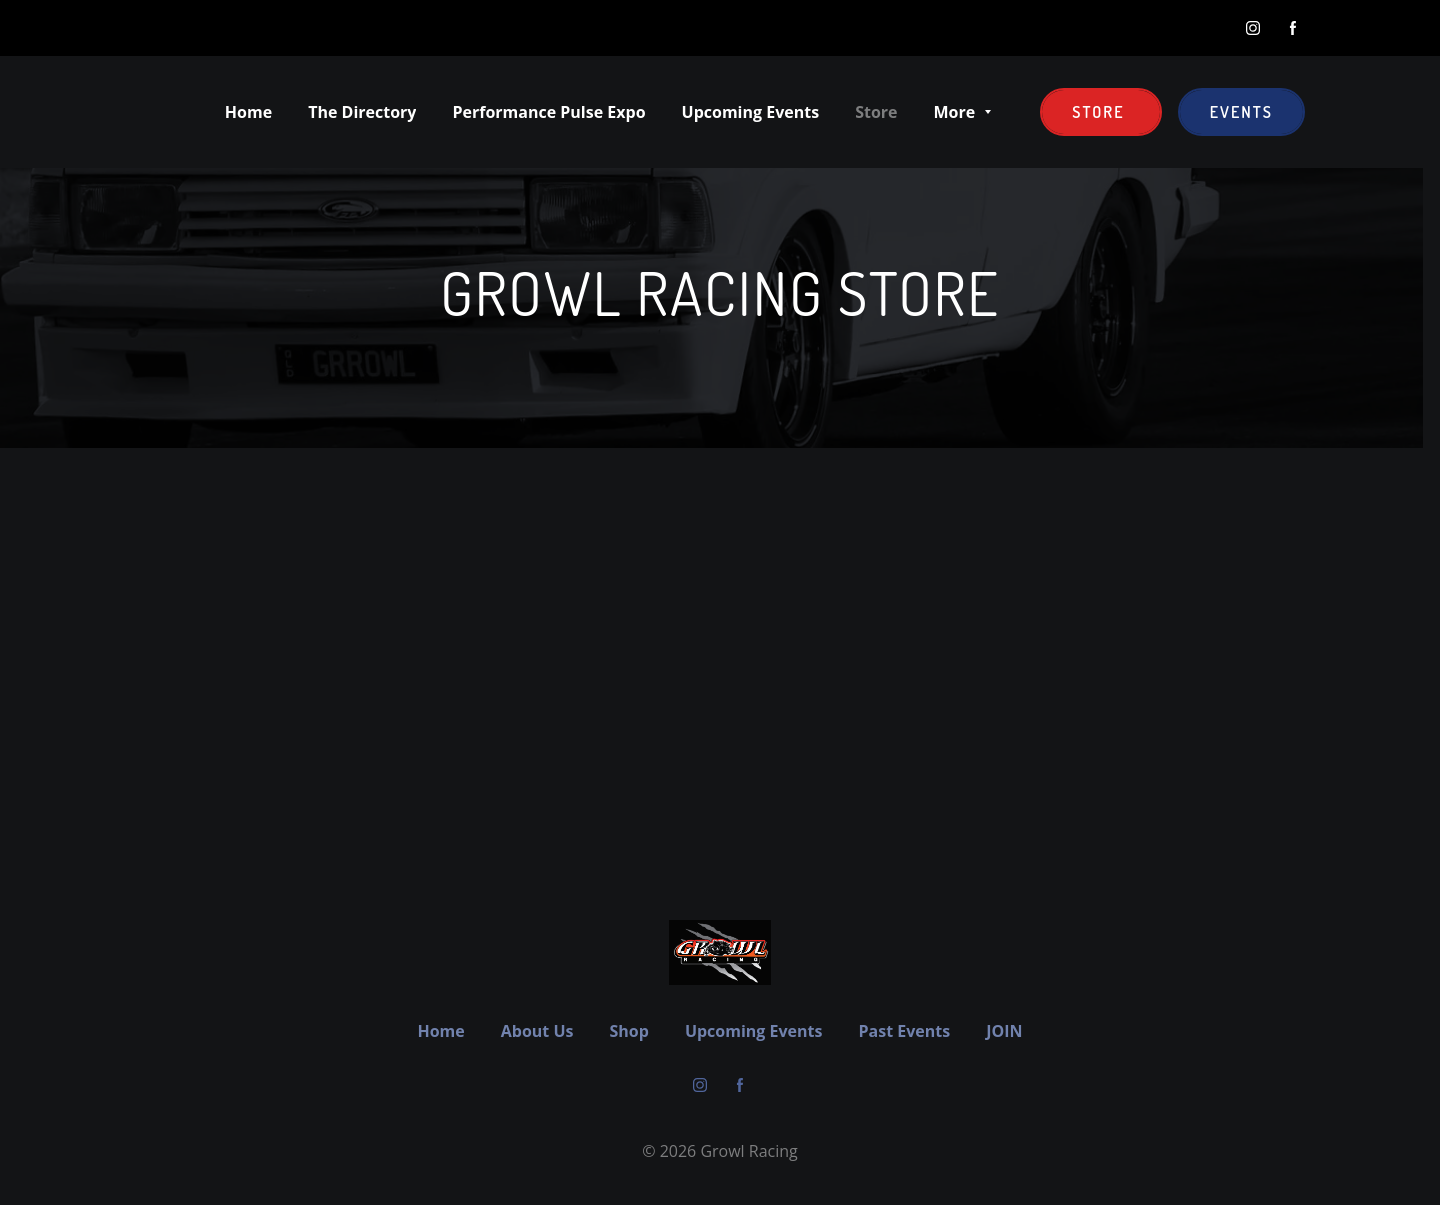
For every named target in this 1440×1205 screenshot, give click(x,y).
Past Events (904, 1031)
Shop (629, 1031)
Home (440, 1031)
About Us (537, 1031)
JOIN (1004, 1031)
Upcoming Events (754, 1031)
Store (1100, 112)
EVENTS (1241, 112)
